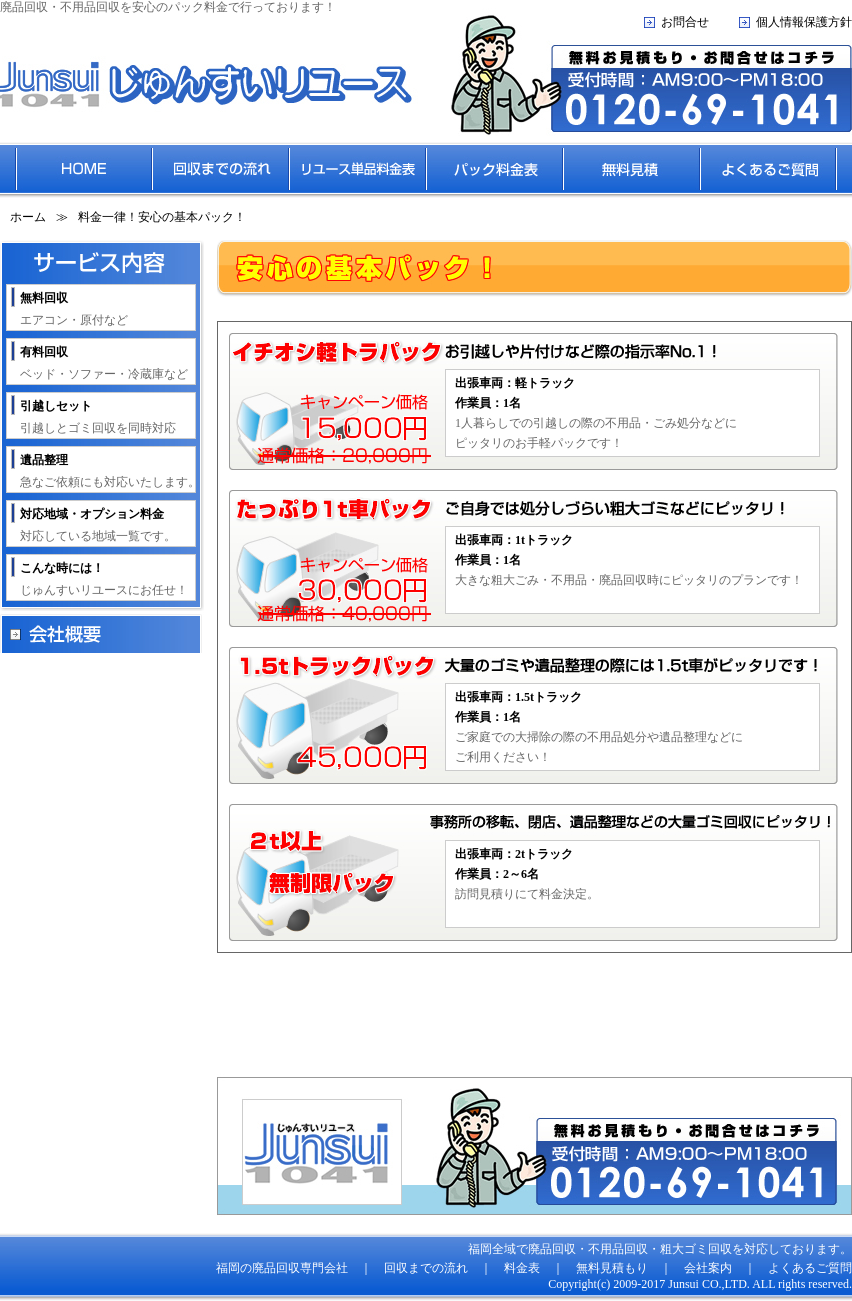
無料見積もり (612, 1268)
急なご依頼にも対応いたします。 (110, 471)
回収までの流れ (426, 1268)
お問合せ (685, 22)
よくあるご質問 (810, 1268)
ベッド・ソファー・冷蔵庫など (104, 363)
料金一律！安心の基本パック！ (162, 217)
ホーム (28, 217)
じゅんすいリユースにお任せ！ (104, 579)
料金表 (522, 1268)
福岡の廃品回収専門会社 (282, 1268)
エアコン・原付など (74, 309)
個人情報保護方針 (804, 22)
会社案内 (708, 1268)
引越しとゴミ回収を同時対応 (98, 417)
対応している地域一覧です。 (98, 525)
